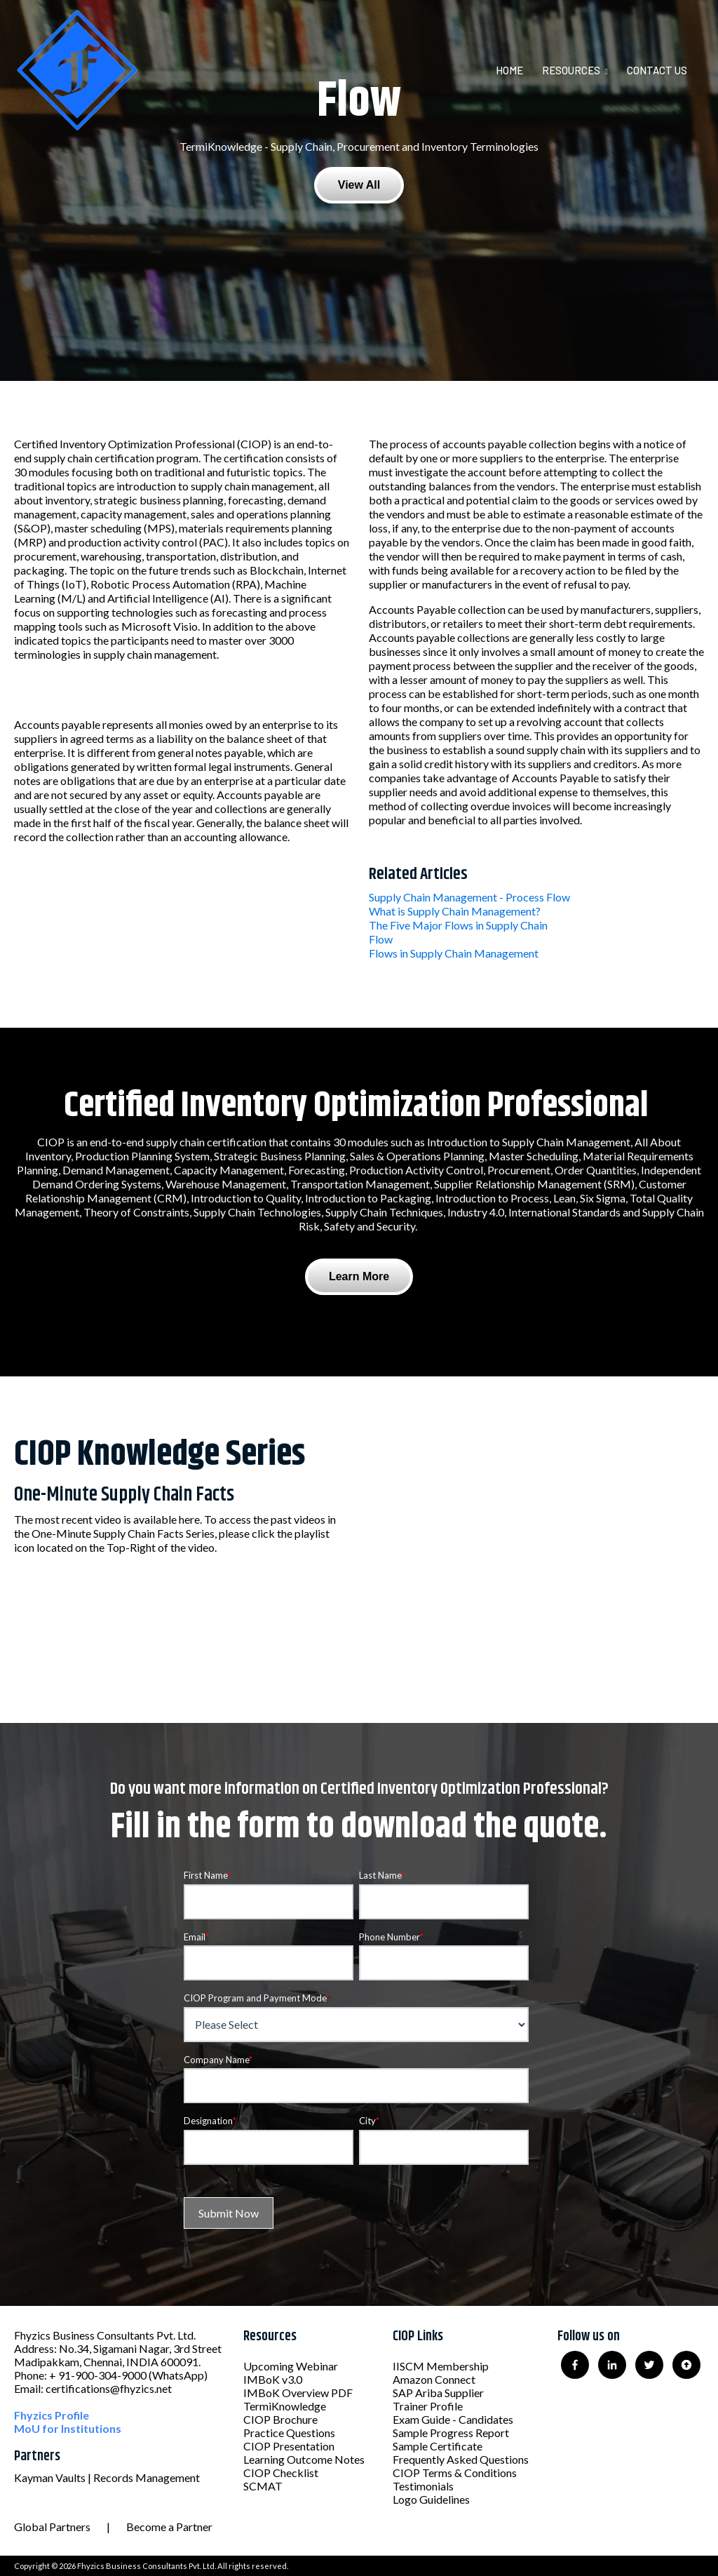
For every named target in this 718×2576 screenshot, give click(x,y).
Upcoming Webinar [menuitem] (290, 2366)
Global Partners (52, 2526)
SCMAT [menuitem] (263, 2486)
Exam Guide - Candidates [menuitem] (453, 2419)
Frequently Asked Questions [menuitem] (461, 2459)
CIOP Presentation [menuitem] (288, 2446)
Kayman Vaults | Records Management (107, 2477)
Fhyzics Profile (51, 2415)
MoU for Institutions (67, 2428)
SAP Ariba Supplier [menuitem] (438, 2392)
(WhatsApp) (178, 2375)
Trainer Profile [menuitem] (428, 2406)
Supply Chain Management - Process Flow (469, 897)
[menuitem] (518, 70)
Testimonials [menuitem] (423, 2486)
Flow (381, 939)
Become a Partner (169, 2526)
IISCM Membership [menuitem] (441, 2366)
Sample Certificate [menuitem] (437, 2446)
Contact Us (657, 70)
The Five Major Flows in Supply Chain (458, 925)
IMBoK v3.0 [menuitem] (272, 2379)
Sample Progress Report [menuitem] (451, 2432)
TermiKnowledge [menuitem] (284, 2406)
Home (509, 70)
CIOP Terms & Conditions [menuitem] (455, 2472)
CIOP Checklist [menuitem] (280, 2472)
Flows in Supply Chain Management (453, 953)
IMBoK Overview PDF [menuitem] (298, 2392)
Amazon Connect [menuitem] (434, 2379)
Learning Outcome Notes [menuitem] (304, 2459)
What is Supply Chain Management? (455, 911)
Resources (571, 70)
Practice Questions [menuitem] (289, 2432)
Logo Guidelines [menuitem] (431, 2499)
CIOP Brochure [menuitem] (280, 2419)
